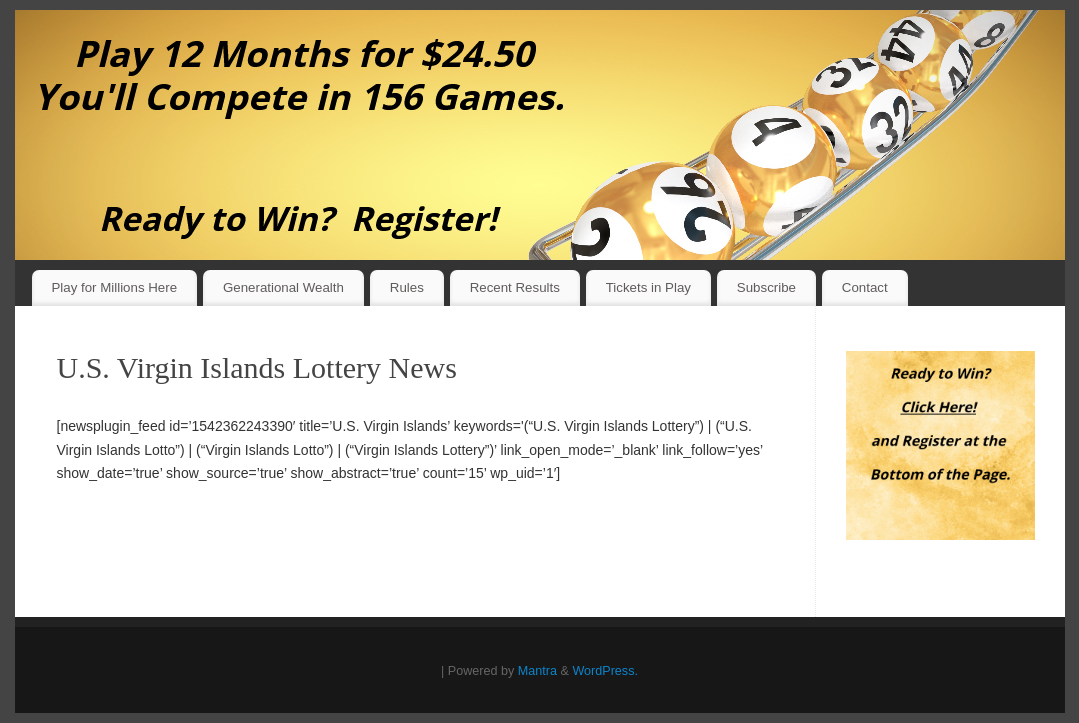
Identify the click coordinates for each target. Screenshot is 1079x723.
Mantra (537, 671)
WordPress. (605, 671)
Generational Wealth (283, 287)
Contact (865, 287)
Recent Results (515, 287)
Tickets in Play (648, 287)
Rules (407, 287)
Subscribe (766, 287)
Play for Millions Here (114, 287)
